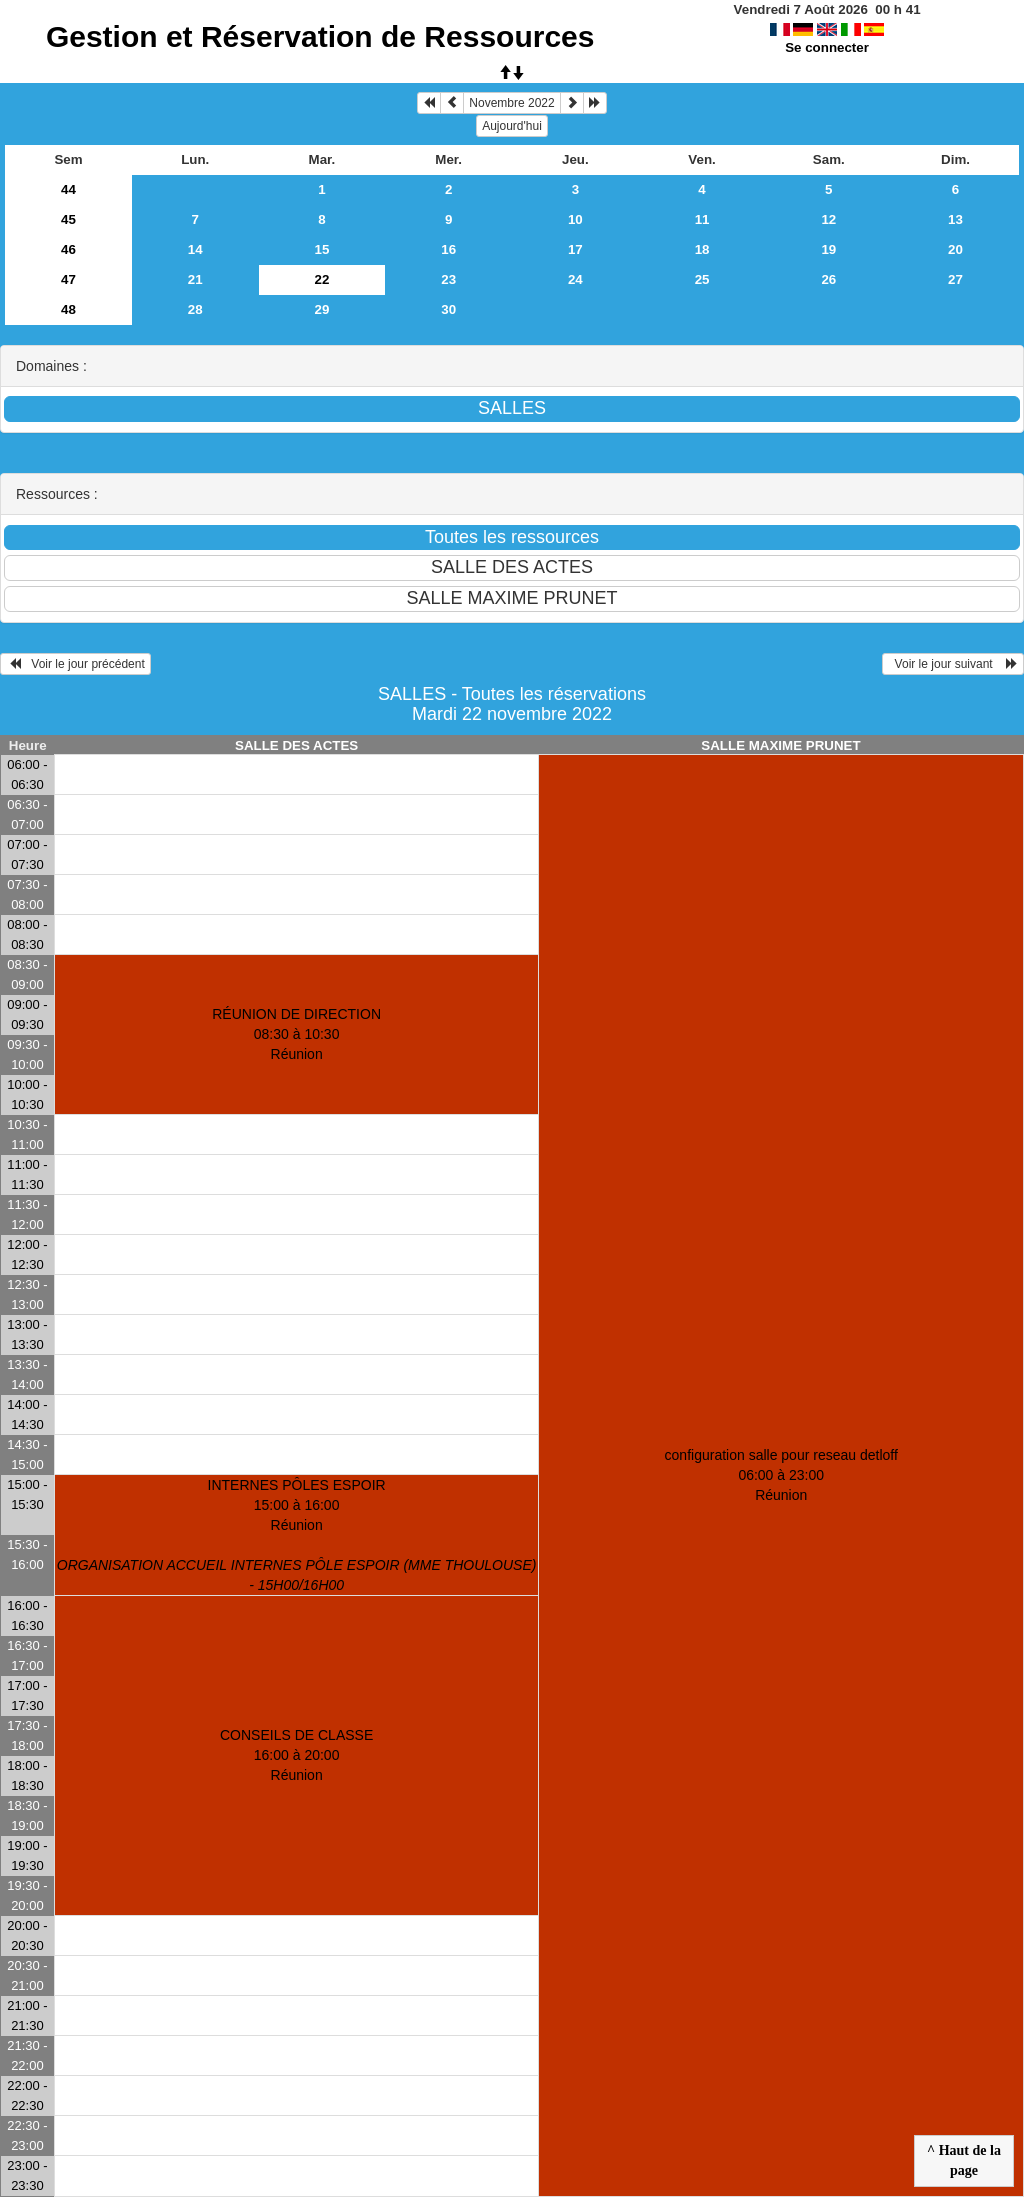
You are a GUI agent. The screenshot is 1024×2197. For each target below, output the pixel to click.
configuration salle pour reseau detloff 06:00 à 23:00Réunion (781, 1475)
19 (828, 249)
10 (575, 219)
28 (195, 309)
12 (828, 219)
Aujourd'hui (512, 126)
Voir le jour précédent (75, 664)
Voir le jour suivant (953, 664)
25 (702, 279)
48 (68, 309)
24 (575, 279)
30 (448, 309)
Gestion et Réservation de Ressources (320, 36)
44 (68, 189)
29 (322, 309)
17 (575, 249)
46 (68, 249)
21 (195, 279)
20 (955, 249)
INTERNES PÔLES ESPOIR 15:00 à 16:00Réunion (297, 1535)
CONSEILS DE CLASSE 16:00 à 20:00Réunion (296, 1755)
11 (702, 219)
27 (955, 279)
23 (448, 279)
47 (68, 279)
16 (448, 249)
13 (955, 219)
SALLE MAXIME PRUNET (780, 745)
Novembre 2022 (511, 103)
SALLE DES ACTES (296, 745)
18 (702, 249)
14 (195, 249)
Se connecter (827, 47)
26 (828, 279)
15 (322, 249)
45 (68, 219)
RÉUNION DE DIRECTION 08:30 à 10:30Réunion (296, 1034)
